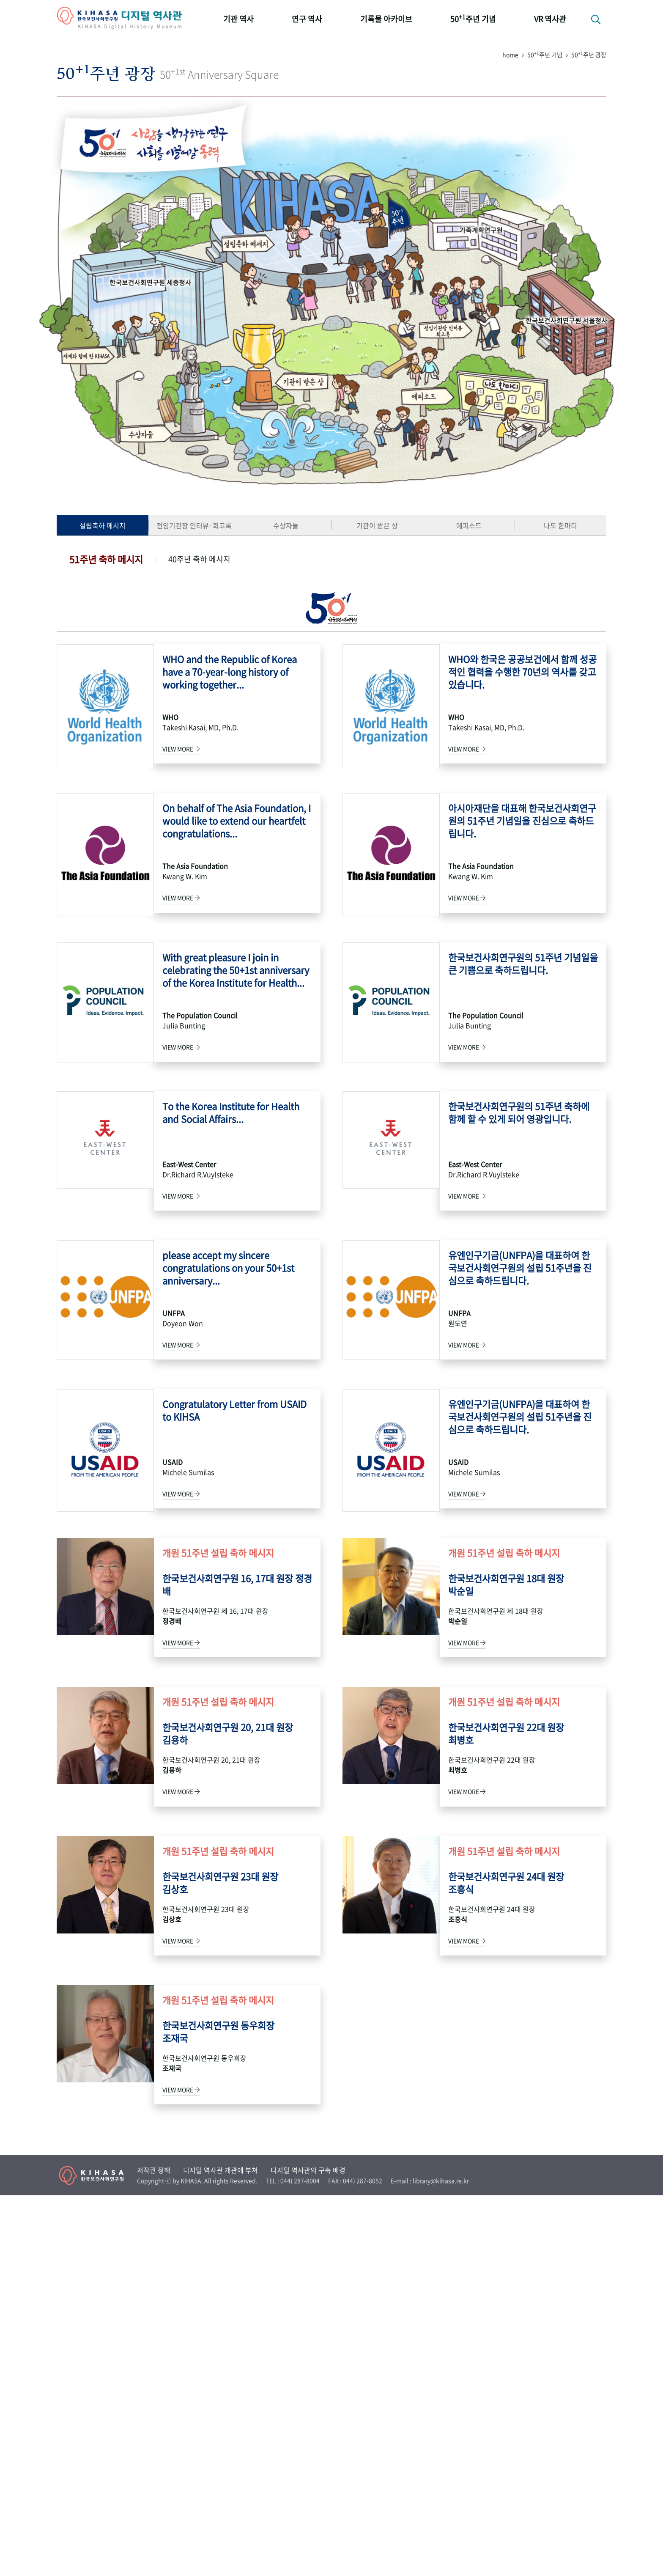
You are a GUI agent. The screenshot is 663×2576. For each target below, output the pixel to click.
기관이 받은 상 (377, 525)
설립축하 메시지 (102, 525)
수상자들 (286, 525)
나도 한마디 (560, 525)
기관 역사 (238, 19)
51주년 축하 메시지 (106, 559)
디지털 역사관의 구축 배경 (308, 2550)
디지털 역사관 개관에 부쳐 (220, 2550)
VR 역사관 (550, 19)
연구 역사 (307, 19)
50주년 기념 (473, 18)
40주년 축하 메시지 (199, 559)
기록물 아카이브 (386, 19)
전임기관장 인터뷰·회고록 (194, 525)
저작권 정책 (153, 2550)
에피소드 (469, 525)
